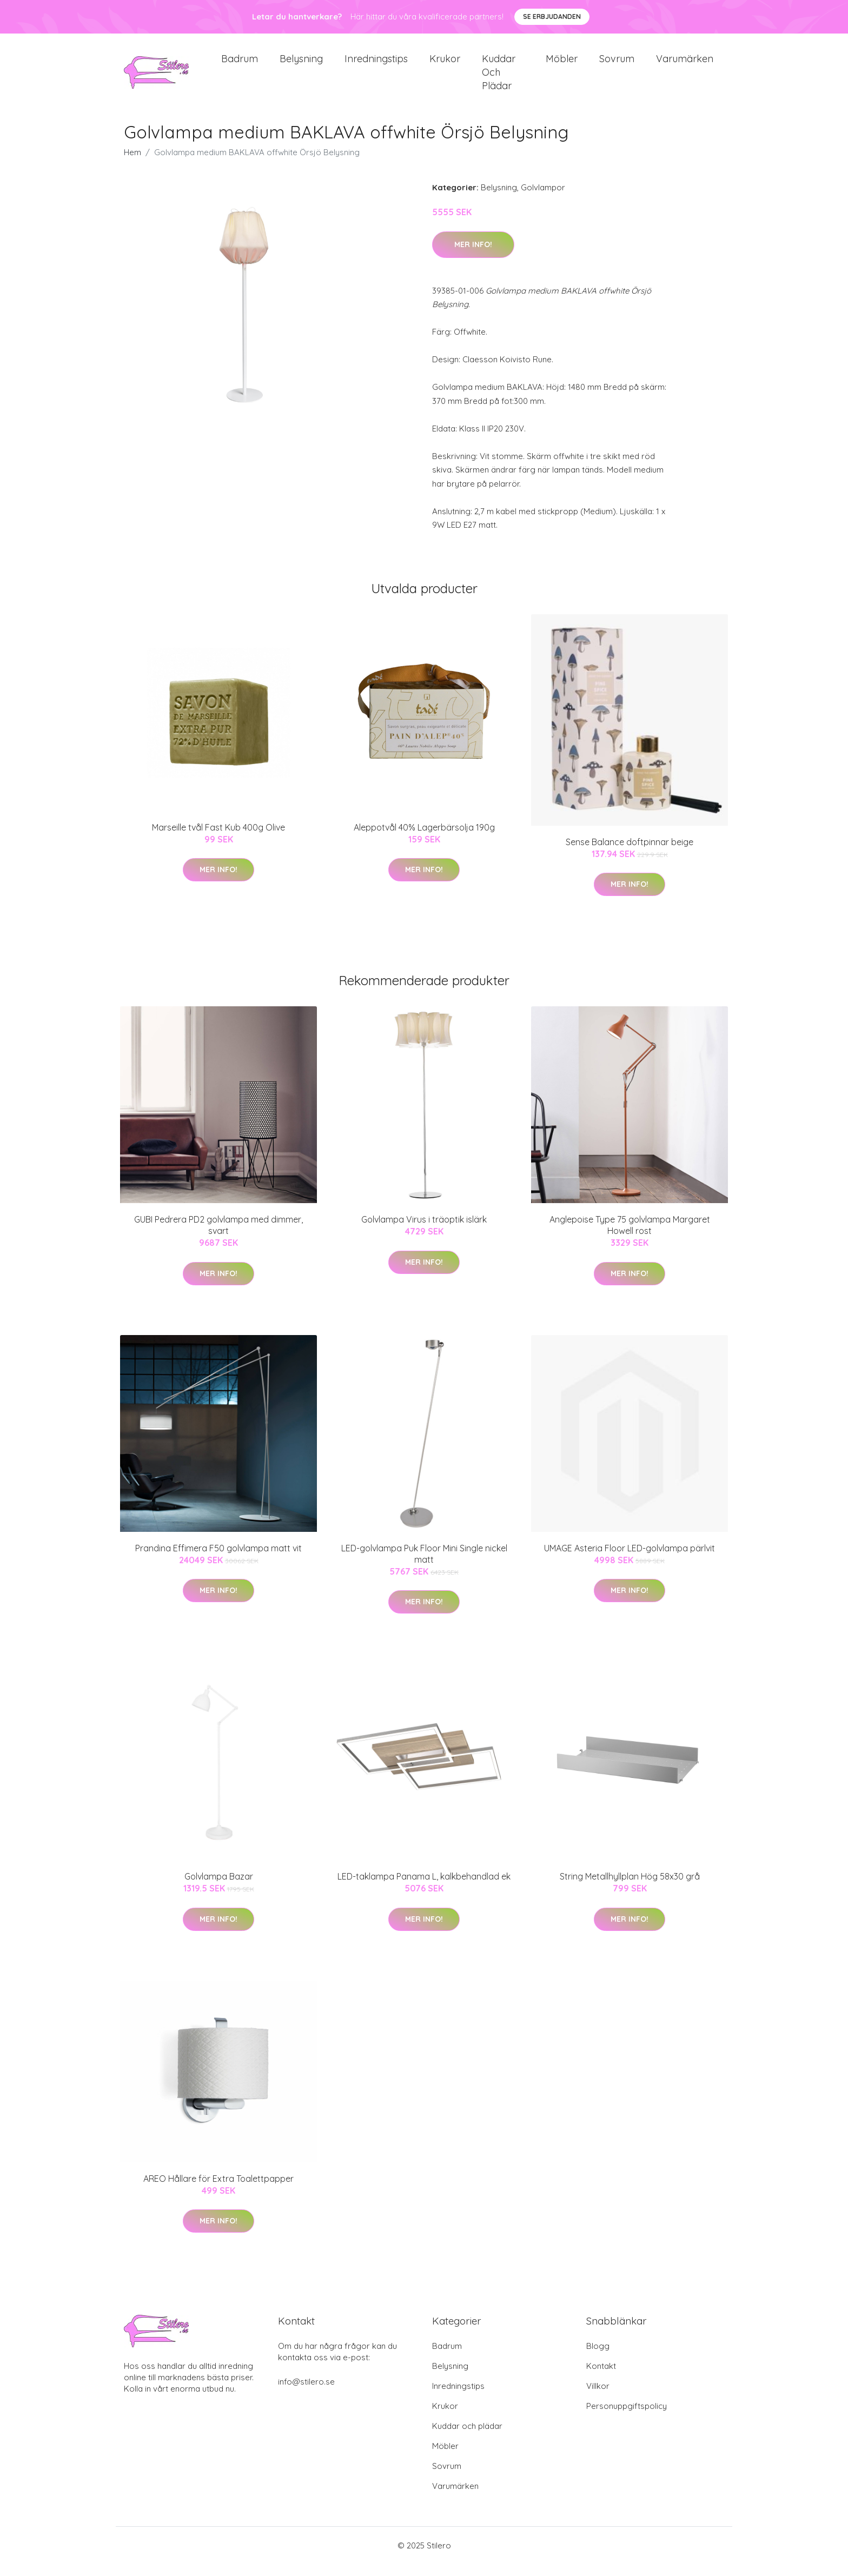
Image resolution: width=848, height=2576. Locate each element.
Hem (132, 165)
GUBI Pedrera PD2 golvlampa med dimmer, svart (218, 1237)
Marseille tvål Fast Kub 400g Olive (218, 839)
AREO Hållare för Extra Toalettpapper (218, 2190)
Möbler (562, 64)
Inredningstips (376, 64)
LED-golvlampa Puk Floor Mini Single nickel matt (424, 1566)
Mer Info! (473, 256)
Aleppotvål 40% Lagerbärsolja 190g (424, 839)
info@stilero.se (306, 2393)
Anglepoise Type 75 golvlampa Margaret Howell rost (629, 1237)
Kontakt (601, 2378)
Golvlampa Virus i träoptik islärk (424, 1231)
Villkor (598, 2398)
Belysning (301, 64)
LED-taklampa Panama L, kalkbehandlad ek (424, 1888)
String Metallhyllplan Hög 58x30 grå (630, 1888)
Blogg (598, 2358)
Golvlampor (543, 200)
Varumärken (684, 64)
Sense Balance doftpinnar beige (629, 853)
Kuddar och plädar (498, 78)
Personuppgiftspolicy (626, 2418)
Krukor (444, 64)
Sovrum (616, 64)
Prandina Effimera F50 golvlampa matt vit (218, 1560)
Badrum (239, 64)
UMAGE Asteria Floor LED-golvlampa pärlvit (629, 1560)
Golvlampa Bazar (218, 1888)
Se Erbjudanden (552, 16)
